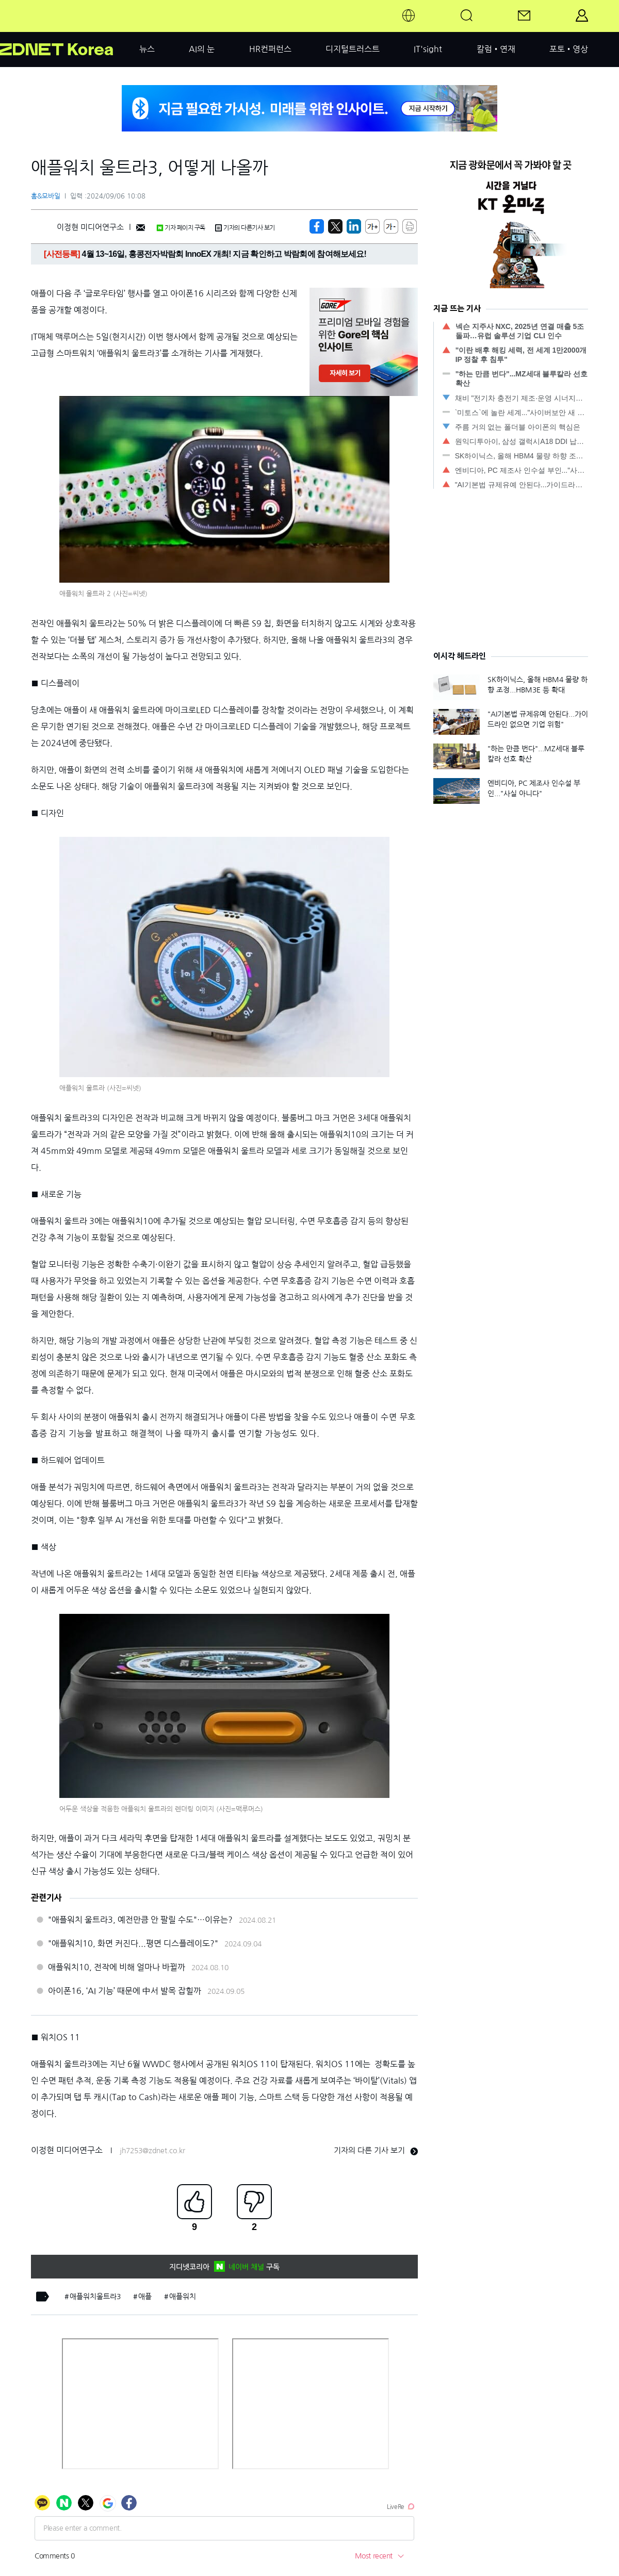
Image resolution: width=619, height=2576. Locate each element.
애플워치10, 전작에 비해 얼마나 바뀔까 (116, 1967)
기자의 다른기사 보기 (245, 228)
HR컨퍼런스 (270, 49)
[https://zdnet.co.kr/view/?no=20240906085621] (317, 226)
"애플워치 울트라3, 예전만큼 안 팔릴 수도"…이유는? (140, 1920)
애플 (145, 2296)
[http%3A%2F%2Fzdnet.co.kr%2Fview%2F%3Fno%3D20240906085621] (354, 226)
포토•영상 (568, 49)
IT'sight (428, 49)
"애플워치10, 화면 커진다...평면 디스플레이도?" (133, 1943)
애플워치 (182, 2296)
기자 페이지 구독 (180, 228)
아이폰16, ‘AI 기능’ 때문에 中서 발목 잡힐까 (124, 1991)
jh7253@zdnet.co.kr (152, 2150)
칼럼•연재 (496, 49)
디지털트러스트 (352, 49)
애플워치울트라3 (95, 2296)
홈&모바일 (45, 196)
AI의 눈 (202, 49)
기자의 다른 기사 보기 (376, 2150)
